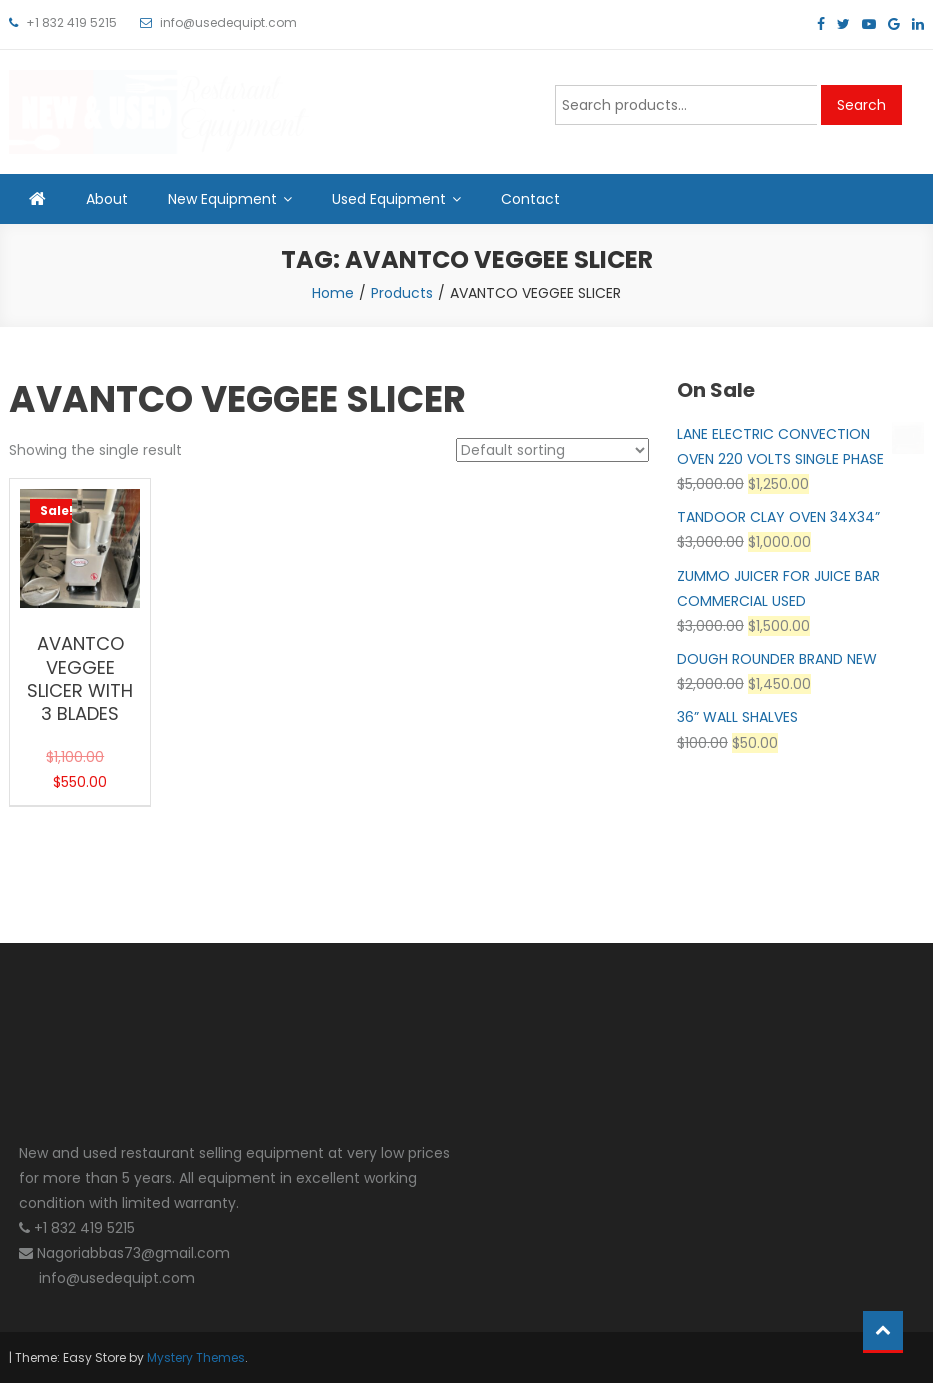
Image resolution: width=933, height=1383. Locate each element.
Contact (530, 199)
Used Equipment (389, 199)
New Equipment (222, 199)
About (107, 199)
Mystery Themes (196, 1357)
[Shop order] (552, 450)
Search (861, 105)
